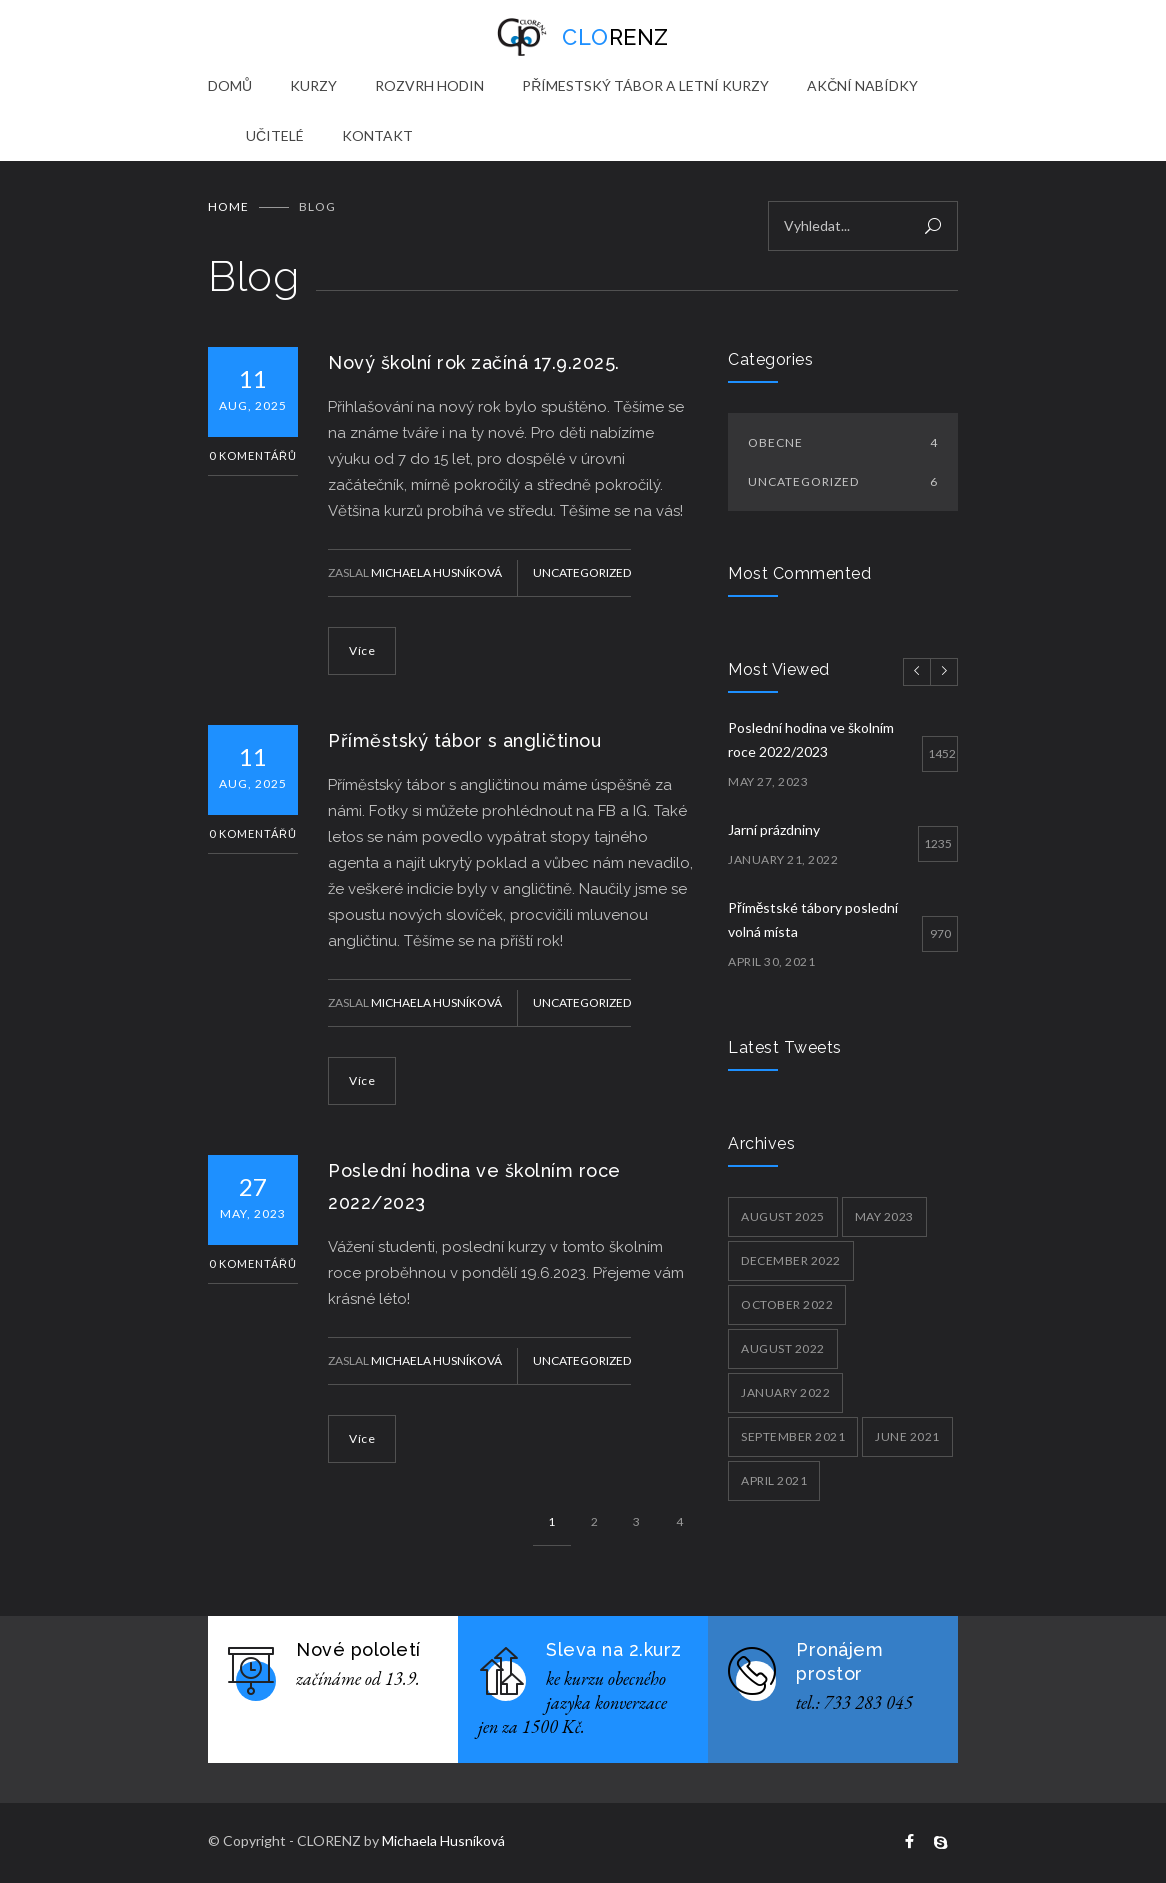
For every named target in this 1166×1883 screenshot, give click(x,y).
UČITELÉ (275, 135)
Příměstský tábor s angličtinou (464, 740)
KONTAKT (377, 135)
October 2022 (787, 1304)
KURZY (313, 85)
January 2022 (785, 1392)
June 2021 (907, 1436)
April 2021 (774, 1480)
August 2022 (783, 1348)
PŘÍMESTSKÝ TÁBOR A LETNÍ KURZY (645, 85)
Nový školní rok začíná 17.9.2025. (474, 362)
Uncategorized (582, 572)
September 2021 (793, 1436)
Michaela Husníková (436, 572)
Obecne (843, 442)
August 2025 (783, 1216)
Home (228, 206)
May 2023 (884, 1216)
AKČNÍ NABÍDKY (862, 85)
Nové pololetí (358, 1649)
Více (362, 650)
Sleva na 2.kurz (614, 1649)
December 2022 (791, 1260)
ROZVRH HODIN (429, 85)
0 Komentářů (253, 455)
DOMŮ (230, 85)
